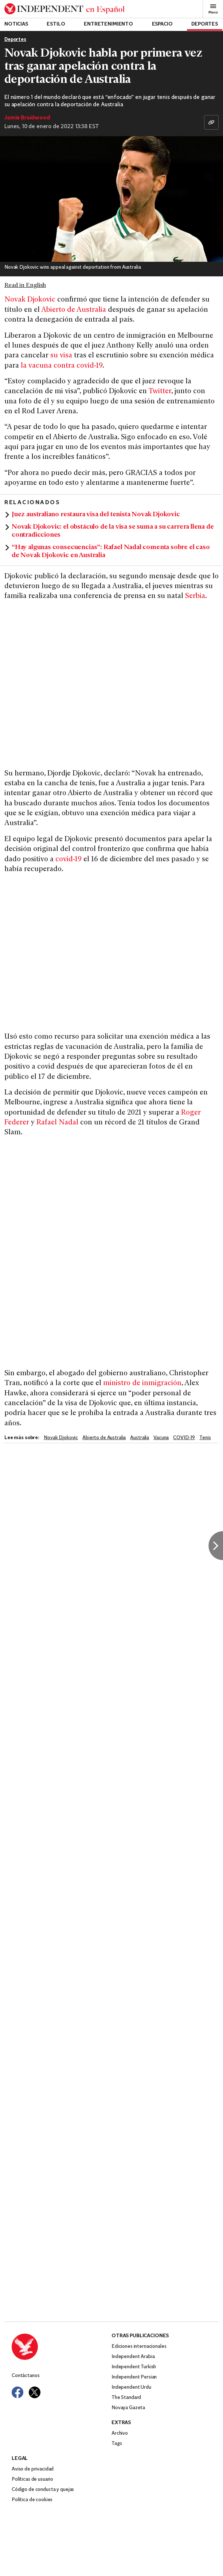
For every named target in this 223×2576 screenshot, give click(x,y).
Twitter (159, 391)
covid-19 (68, 859)
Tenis (205, 1438)
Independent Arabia (133, 2357)
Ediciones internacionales (139, 2346)
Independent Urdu (131, 2387)
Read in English (25, 285)
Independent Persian (134, 2377)
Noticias (16, 24)
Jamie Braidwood (27, 118)
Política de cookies (32, 2500)
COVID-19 (184, 1438)
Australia (139, 1438)
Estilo (56, 24)
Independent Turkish (134, 2367)
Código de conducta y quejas (43, 2489)
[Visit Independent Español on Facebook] (17, 2392)
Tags (117, 2443)
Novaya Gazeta (128, 2408)
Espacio (162, 24)
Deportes (204, 24)
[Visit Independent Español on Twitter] (34, 2392)
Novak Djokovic (29, 299)
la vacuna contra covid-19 (61, 366)
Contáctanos (25, 2375)
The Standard (126, 2397)
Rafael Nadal (57, 1122)
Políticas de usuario (32, 2479)
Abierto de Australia (73, 310)
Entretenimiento (108, 24)
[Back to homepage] (64, 9)
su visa (62, 355)
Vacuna (161, 1438)
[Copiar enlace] (211, 122)
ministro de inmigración (142, 1383)
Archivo (120, 2433)
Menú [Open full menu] (213, 9)
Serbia (195, 596)
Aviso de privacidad (33, 2469)
